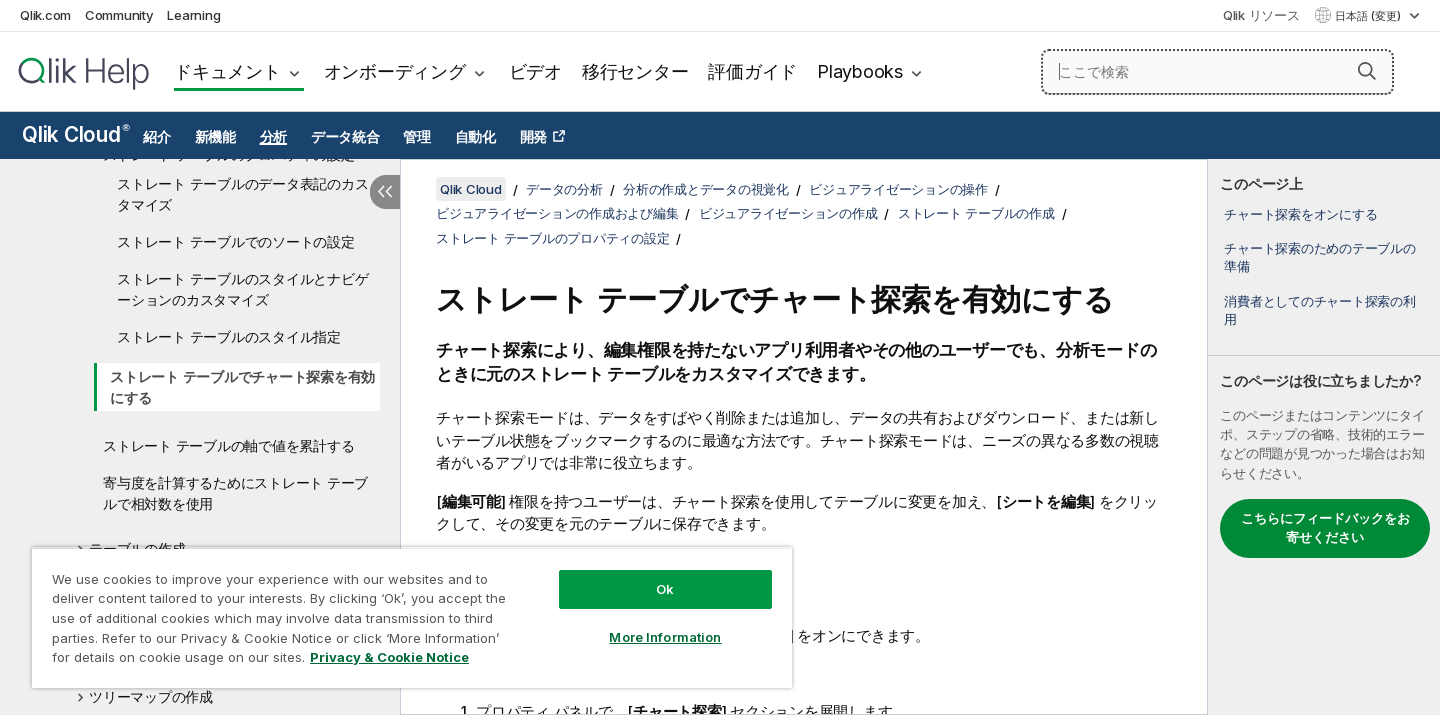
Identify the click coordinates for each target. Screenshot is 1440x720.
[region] (412, 617)
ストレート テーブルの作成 (976, 213)
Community (119, 15)
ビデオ (535, 71)
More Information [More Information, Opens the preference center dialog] (665, 637)
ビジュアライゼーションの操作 (898, 189)
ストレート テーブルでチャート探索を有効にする (242, 387)
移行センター (635, 71)
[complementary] (1324, 437)
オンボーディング (395, 71)
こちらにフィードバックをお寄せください (1325, 528)
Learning (193, 15)
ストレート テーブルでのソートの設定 (236, 241)
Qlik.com (45, 15)
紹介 (157, 137)
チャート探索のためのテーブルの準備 (1319, 257)
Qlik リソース (1261, 15)
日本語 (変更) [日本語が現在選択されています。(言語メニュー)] (1369, 16)
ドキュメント (227, 71)
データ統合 (345, 137)
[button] (1367, 71)
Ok (665, 589)
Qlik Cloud (76, 134)
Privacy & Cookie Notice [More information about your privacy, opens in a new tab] (389, 657)
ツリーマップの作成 (151, 696)
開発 (534, 137)
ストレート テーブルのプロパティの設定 (552, 238)
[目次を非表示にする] (385, 192)
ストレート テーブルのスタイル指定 (229, 336)
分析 (274, 137)
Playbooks (860, 71)
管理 (417, 137)
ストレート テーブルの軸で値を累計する (228, 445)
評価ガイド (752, 71)
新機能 (215, 137)
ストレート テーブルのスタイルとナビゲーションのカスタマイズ (242, 289)
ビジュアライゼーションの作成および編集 (557, 213)
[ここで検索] (1217, 72)
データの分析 (564, 189)
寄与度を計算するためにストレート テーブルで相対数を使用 (235, 493)
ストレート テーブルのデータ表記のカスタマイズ (242, 194)
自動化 (475, 137)
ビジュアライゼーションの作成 (788, 213)
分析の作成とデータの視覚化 (706, 189)
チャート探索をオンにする (1300, 214)
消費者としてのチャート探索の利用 (1319, 310)
